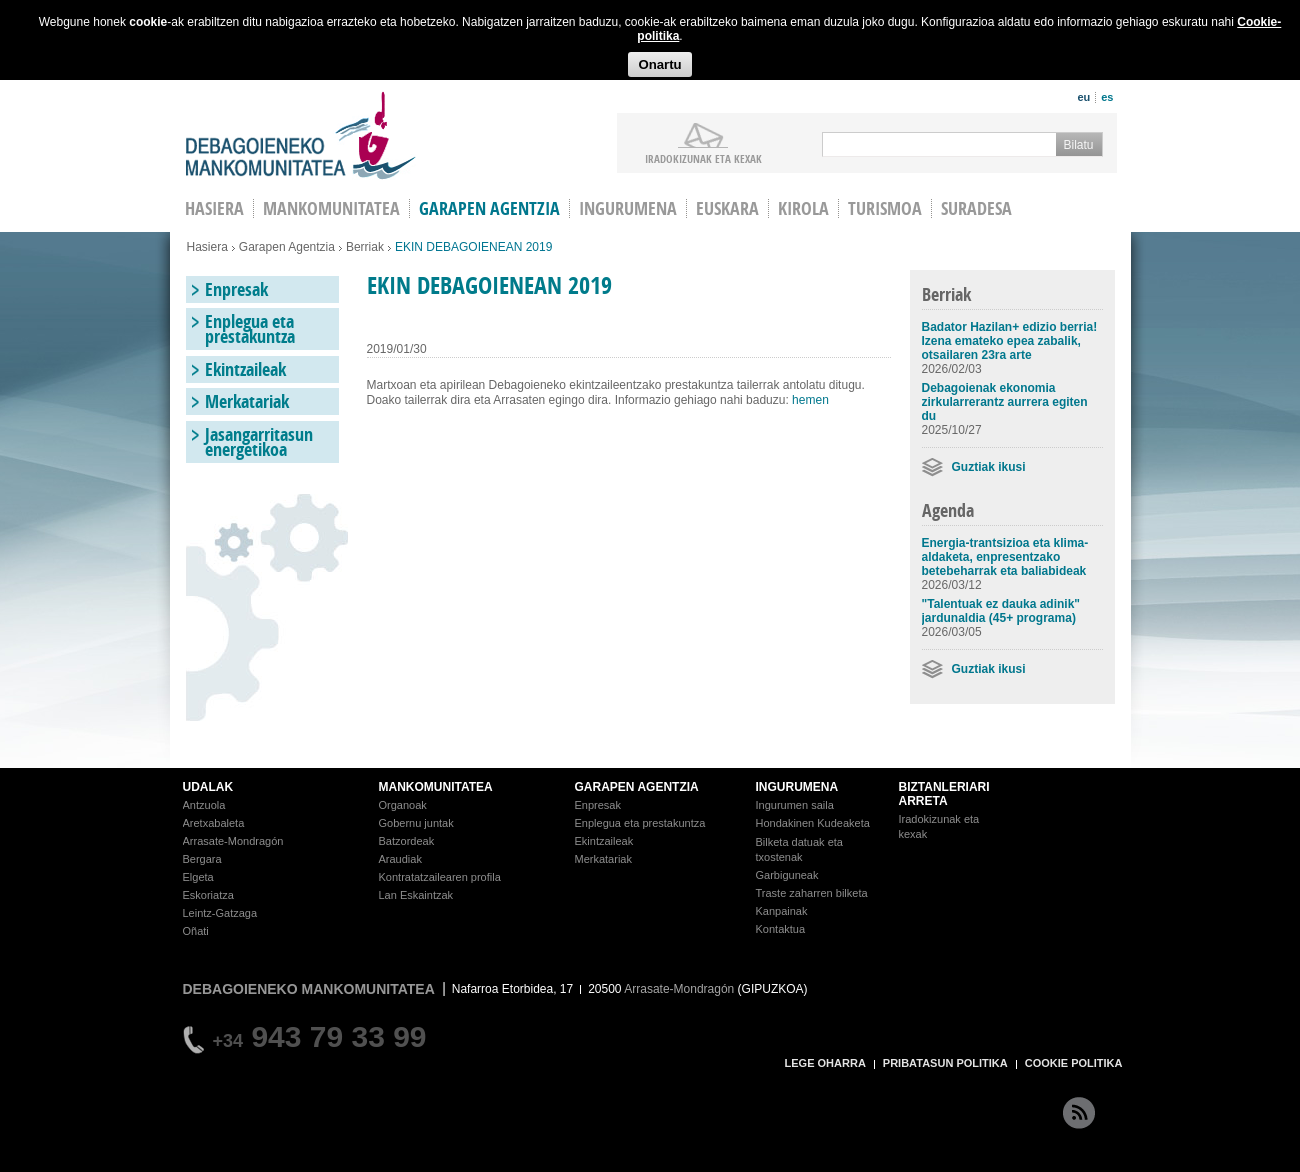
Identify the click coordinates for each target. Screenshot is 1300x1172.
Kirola (803, 208)
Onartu (659, 64)
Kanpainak (782, 911)
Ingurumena (628, 208)
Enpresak (236, 289)
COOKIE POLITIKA (1074, 1063)
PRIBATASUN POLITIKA (945, 1063)
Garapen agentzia (489, 208)
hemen (810, 400)
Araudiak (400, 859)
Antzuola (204, 805)
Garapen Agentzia (287, 247)
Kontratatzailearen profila (440, 877)
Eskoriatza (208, 895)
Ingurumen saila (795, 805)
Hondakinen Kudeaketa (813, 823)
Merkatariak (247, 401)
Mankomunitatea (331, 208)
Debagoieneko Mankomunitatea (301, 135)
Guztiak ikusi (989, 467)
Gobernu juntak (416, 823)
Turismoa (885, 208)
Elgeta (198, 877)
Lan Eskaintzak (416, 895)
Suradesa (976, 208)
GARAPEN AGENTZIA (637, 787)
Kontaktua (781, 929)
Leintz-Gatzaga (220, 913)
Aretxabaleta (214, 823)
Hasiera (207, 247)
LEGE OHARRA (825, 1063)
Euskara (727, 208)
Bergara (202, 859)
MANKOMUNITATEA (436, 787)
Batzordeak (407, 841)
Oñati (196, 931)
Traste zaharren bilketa (812, 893)
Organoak (403, 805)
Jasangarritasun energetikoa (259, 442)
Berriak (365, 247)
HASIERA (214, 208)
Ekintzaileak (245, 369)
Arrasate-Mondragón (233, 841)
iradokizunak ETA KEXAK (703, 158)
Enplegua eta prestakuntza (250, 329)
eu (1083, 97)
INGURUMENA (797, 787)
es (1107, 97)
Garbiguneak (787, 875)
